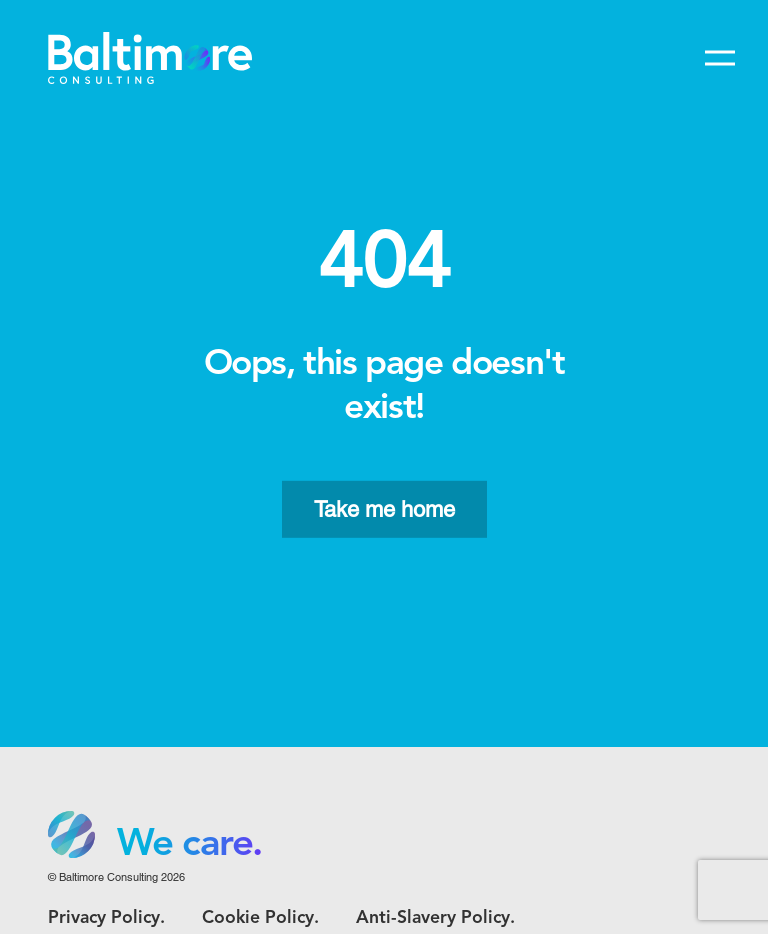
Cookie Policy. (260, 918)
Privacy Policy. (106, 918)
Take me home (384, 509)
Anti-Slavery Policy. (435, 918)
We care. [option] (189, 845)
